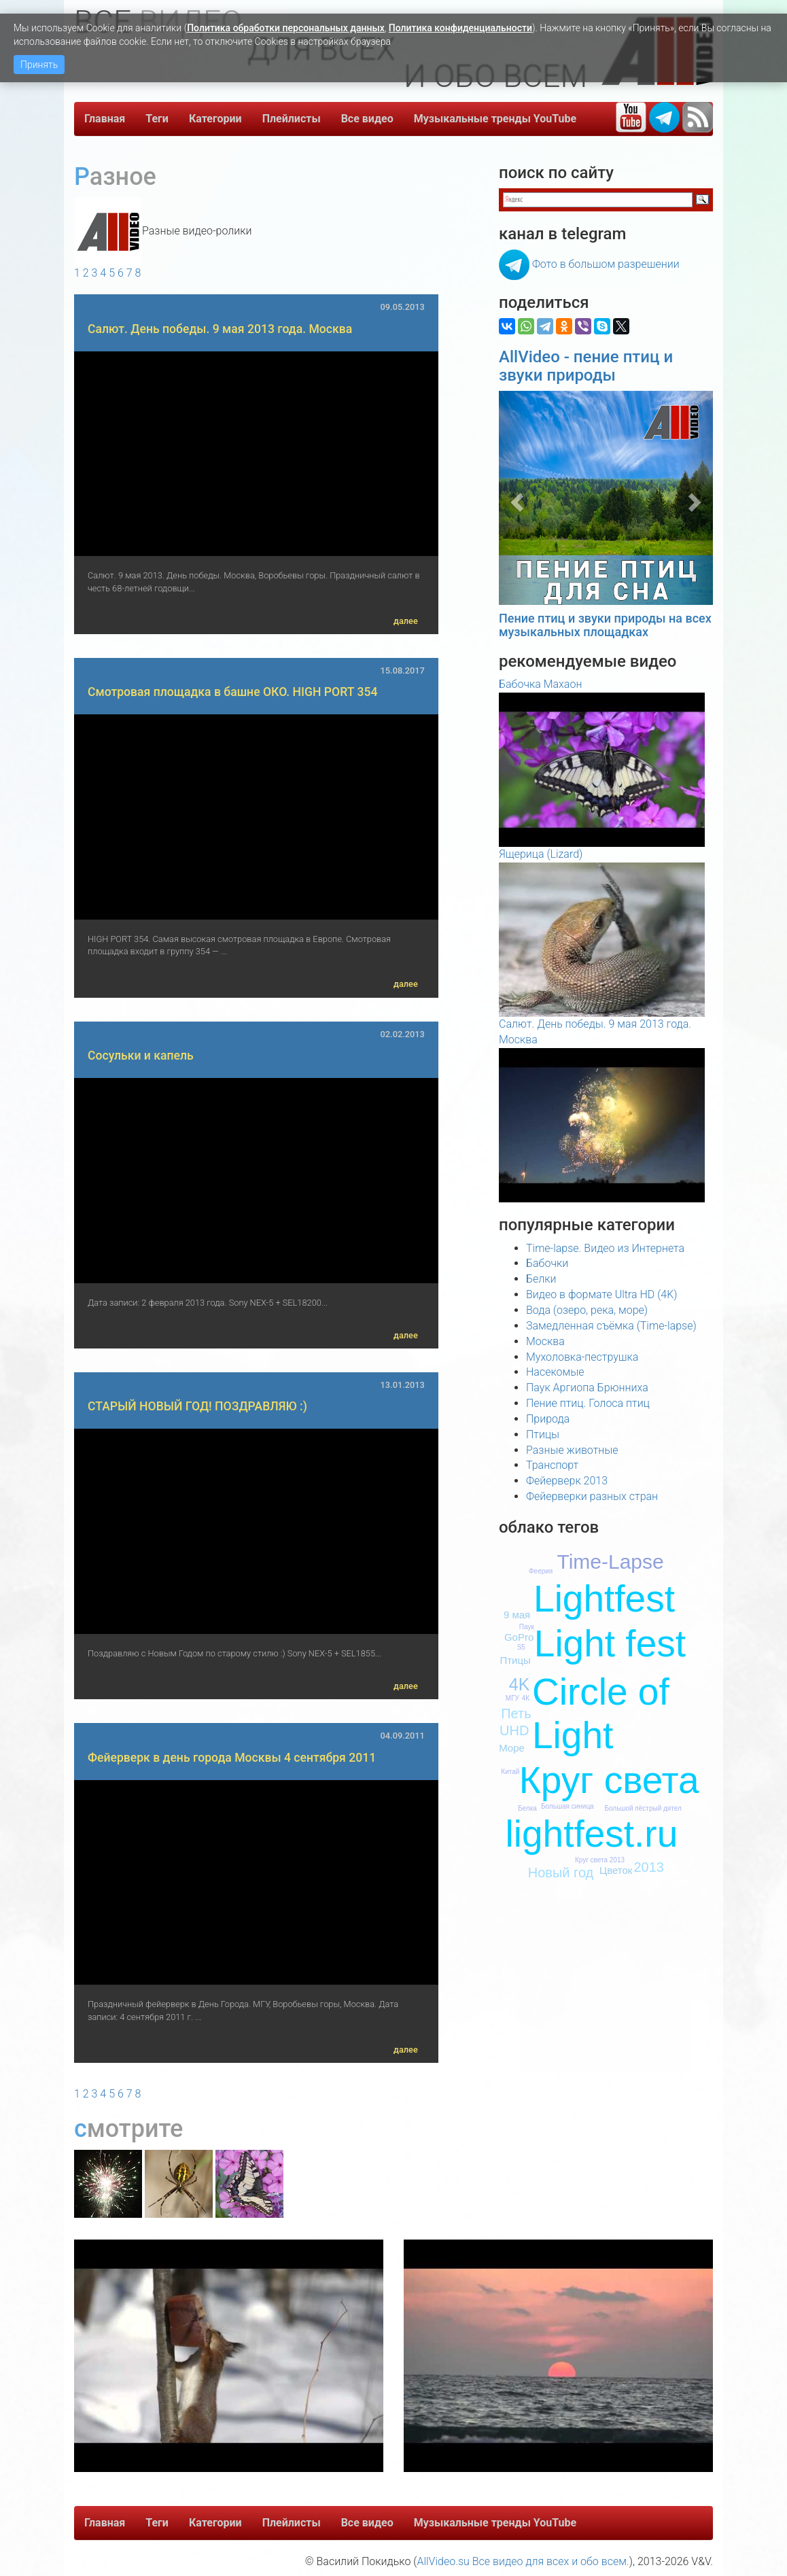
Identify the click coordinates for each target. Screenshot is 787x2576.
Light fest (610, 1643)
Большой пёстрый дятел (642, 1808)
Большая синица (567, 1806)
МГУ (512, 1698)
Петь (516, 1713)
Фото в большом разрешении (606, 264)
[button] (515, 498)
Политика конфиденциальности (460, 27)
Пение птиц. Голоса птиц (588, 1403)
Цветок (615, 1870)
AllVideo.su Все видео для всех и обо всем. (523, 2561)
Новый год (561, 1872)
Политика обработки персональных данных (286, 27)
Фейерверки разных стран (592, 1496)
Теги (157, 118)
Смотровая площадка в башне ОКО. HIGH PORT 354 (232, 692)
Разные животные (572, 1450)
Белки (541, 1278)
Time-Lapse (610, 1561)
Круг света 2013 (600, 1860)
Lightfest (604, 1599)
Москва (545, 1341)
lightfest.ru (592, 1834)
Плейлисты (291, 118)
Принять (39, 64)
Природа (548, 1418)
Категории (215, 118)
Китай (510, 1771)
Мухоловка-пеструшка (582, 1357)
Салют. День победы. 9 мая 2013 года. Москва (220, 329)
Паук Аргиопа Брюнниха (587, 1387)
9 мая (517, 1614)
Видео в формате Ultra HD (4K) (601, 1294)
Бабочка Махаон (540, 684)
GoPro (519, 1637)
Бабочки (547, 1263)
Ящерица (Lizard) (540, 854)
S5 (521, 1647)
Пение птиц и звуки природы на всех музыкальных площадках (605, 625)
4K (519, 1684)
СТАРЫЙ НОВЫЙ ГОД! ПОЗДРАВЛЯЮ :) (197, 1406)
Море (512, 1748)
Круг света (609, 1780)
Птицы (542, 1434)
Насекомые (555, 1371)
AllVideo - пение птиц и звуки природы (586, 365)
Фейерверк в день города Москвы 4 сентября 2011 (232, 1757)
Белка (527, 1808)
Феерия (541, 1571)
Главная (104, 118)
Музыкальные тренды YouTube (495, 118)
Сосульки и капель (141, 1055)
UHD (514, 1730)
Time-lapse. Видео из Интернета (605, 1248)
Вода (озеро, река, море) (587, 1310)
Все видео (367, 118)
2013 (648, 1867)
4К (525, 1698)
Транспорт (552, 1465)
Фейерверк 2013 (567, 1480)
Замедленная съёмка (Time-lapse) (611, 1325)
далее (406, 621)
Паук (526, 1627)
